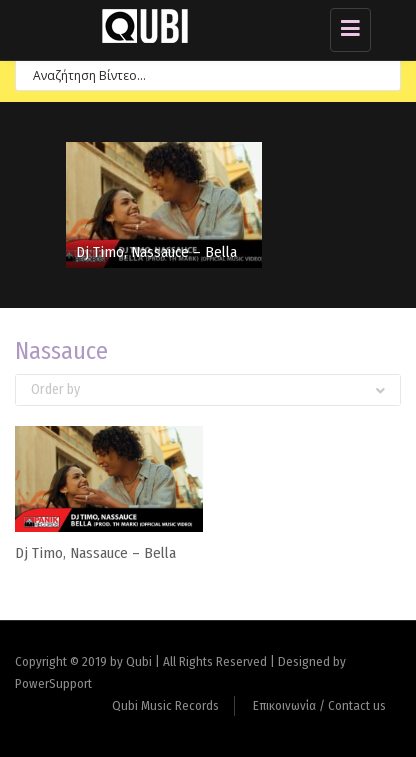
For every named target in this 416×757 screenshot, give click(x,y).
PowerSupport (53, 683)
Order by (208, 389)
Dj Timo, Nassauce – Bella (156, 252)
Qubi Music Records (165, 705)
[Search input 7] (199, 74)
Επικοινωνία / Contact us (319, 705)
